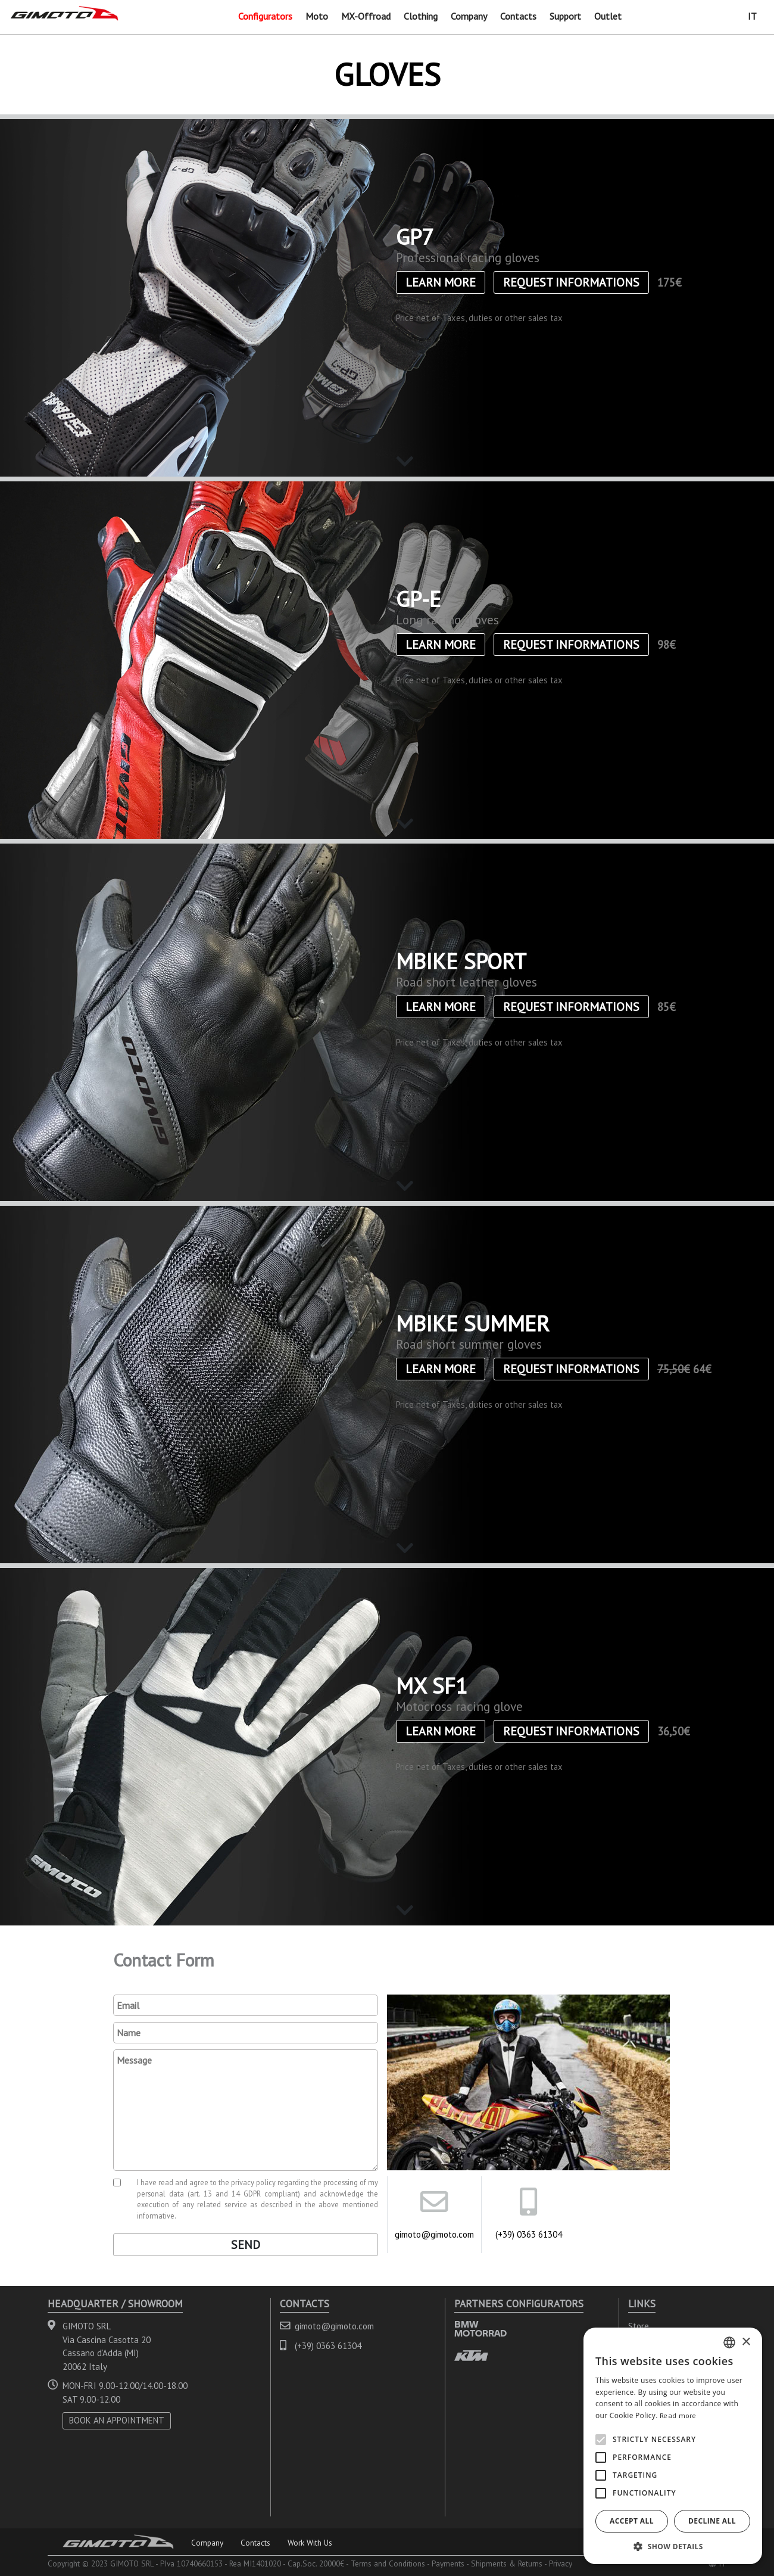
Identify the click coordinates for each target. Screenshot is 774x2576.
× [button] (745, 2342)
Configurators (265, 16)
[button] (672, 2546)
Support (565, 16)
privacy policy (253, 2182)
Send (245, 2245)
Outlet (608, 16)
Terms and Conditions (388, 2563)
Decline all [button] (712, 2521)
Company (469, 16)
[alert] (672, 2446)
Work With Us (310, 2542)
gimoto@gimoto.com (434, 2234)
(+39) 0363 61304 (528, 2234)
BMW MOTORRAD (480, 2328)
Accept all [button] (632, 2521)
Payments (448, 2563)
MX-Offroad (366, 16)
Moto (316, 16)
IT (752, 16)
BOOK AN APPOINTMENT (116, 2420)
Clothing (421, 16)
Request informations (571, 282)
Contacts (518, 16)
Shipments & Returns (506, 2563)
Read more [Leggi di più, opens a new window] (678, 2415)
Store (638, 2326)
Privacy (560, 2563)
